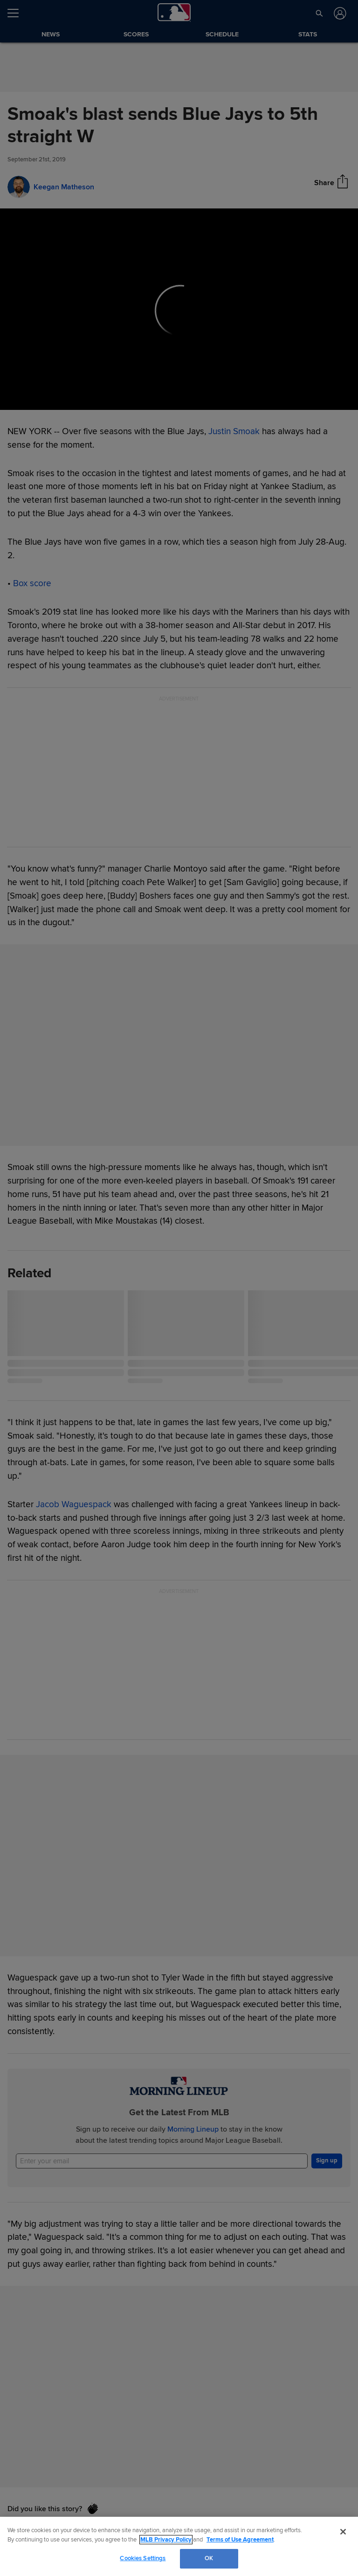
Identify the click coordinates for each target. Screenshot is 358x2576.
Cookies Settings (142, 2558)
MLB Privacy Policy (166, 2539)
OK (209, 2558)
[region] (179, 2546)
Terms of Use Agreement (240, 2539)
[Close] (343, 2531)
